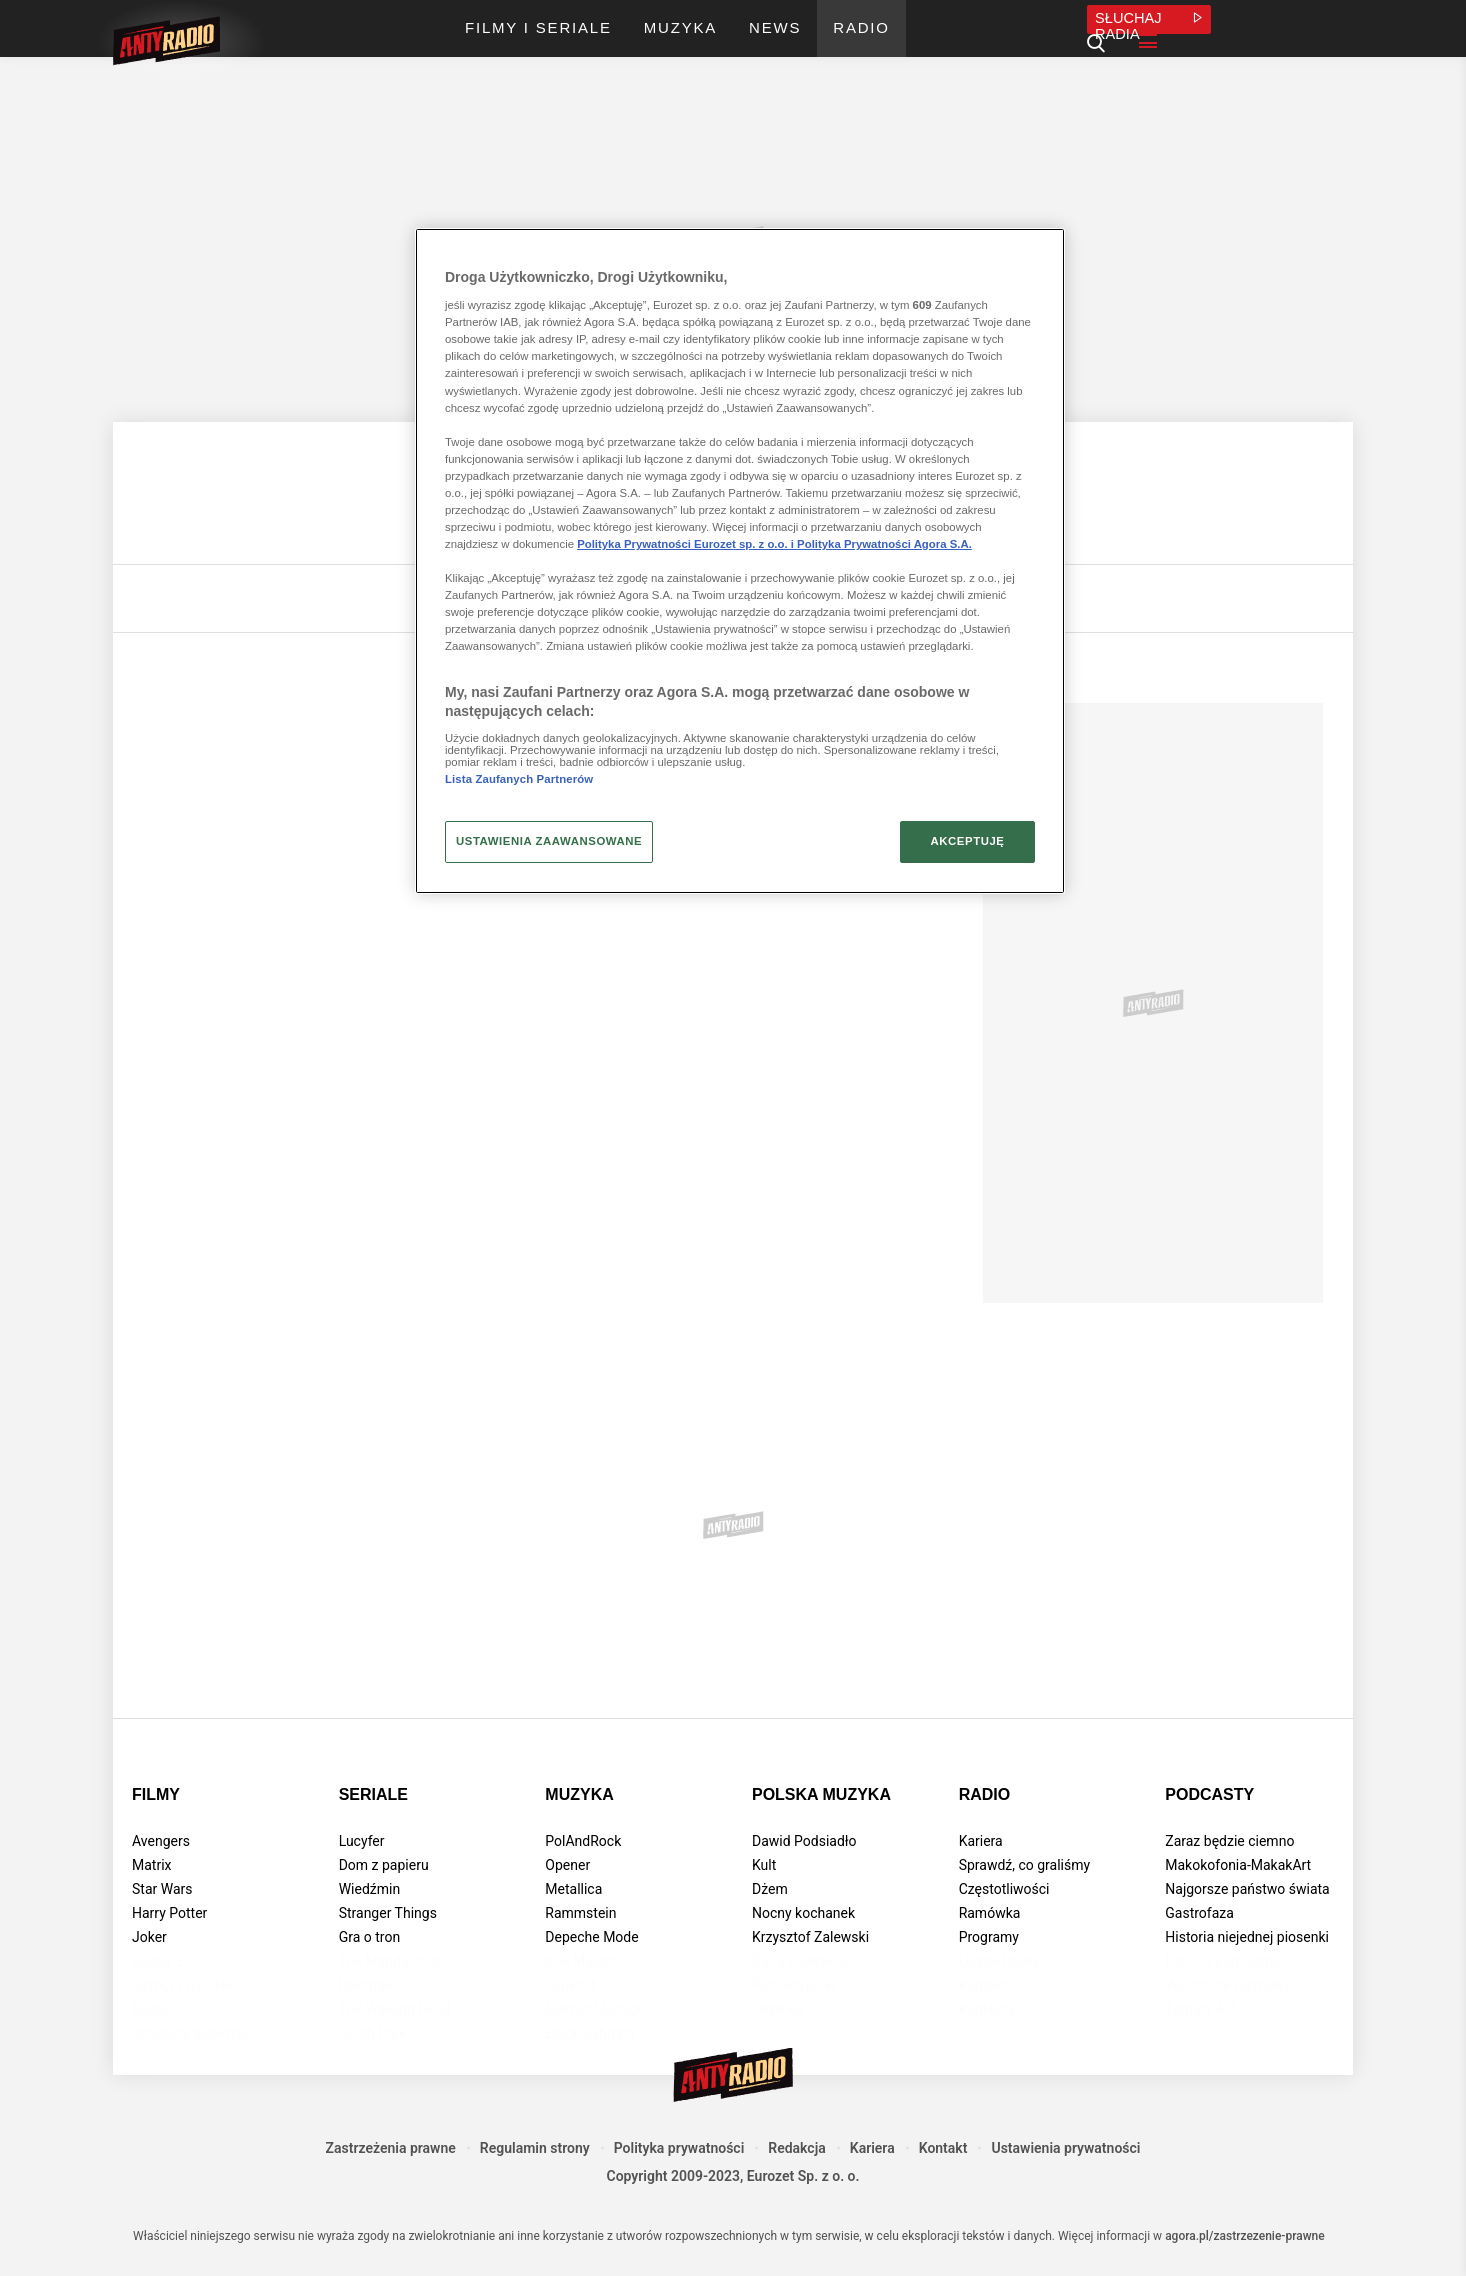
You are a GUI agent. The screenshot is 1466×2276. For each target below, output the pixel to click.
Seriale (373, 1794)
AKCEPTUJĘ (967, 841)
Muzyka (579, 1794)
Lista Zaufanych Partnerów (519, 779)
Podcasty (1209, 1794)
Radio (985, 1794)
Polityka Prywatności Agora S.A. (884, 544)
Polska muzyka (821, 1794)
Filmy (156, 1794)
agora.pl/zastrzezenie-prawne (1245, 2236)
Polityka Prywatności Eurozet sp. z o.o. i (687, 544)
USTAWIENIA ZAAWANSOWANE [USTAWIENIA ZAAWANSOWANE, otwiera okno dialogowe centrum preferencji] (549, 841)
